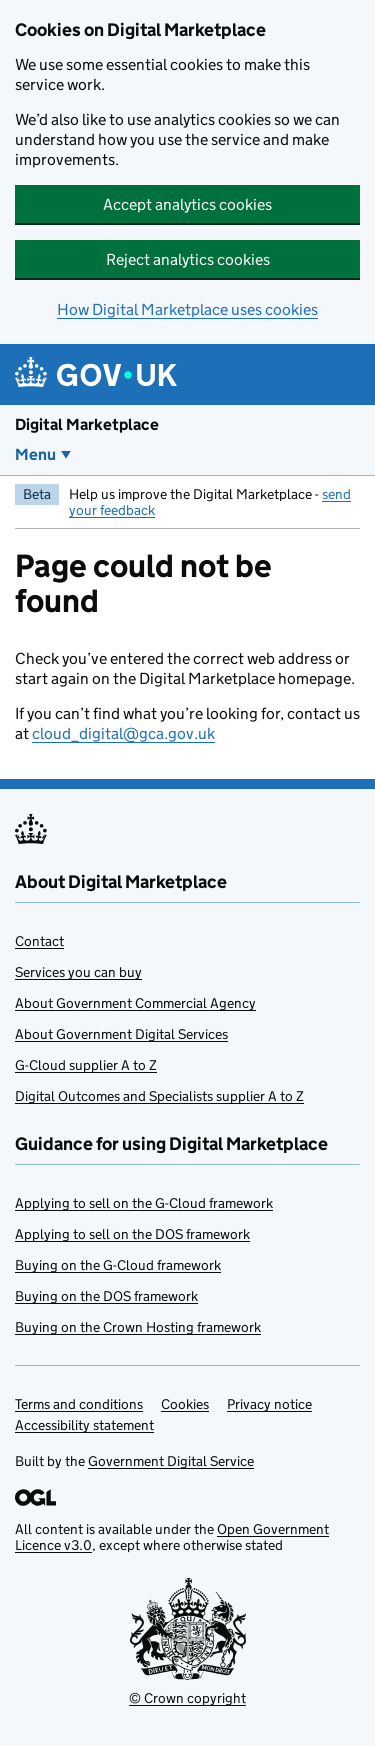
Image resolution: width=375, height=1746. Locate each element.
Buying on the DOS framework (106, 1296)
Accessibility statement (84, 1425)
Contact (39, 941)
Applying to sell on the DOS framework (132, 1234)
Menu (35, 454)
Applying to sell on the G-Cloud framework (144, 1203)
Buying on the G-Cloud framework (118, 1265)
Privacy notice (269, 1404)
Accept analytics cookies (187, 204)
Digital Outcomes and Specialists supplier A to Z (159, 1096)
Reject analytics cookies (188, 259)
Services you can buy (78, 972)
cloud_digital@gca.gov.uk (123, 733)
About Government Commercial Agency (135, 1003)
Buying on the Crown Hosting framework (138, 1327)
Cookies (185, 1404)
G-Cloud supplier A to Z (86, 1065)
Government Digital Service (171, 1461)
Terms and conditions (79, 1404)
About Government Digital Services (121, 1034)
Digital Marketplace (87, 424)
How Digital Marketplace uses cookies (187, 309)
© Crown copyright (187, 1698)
